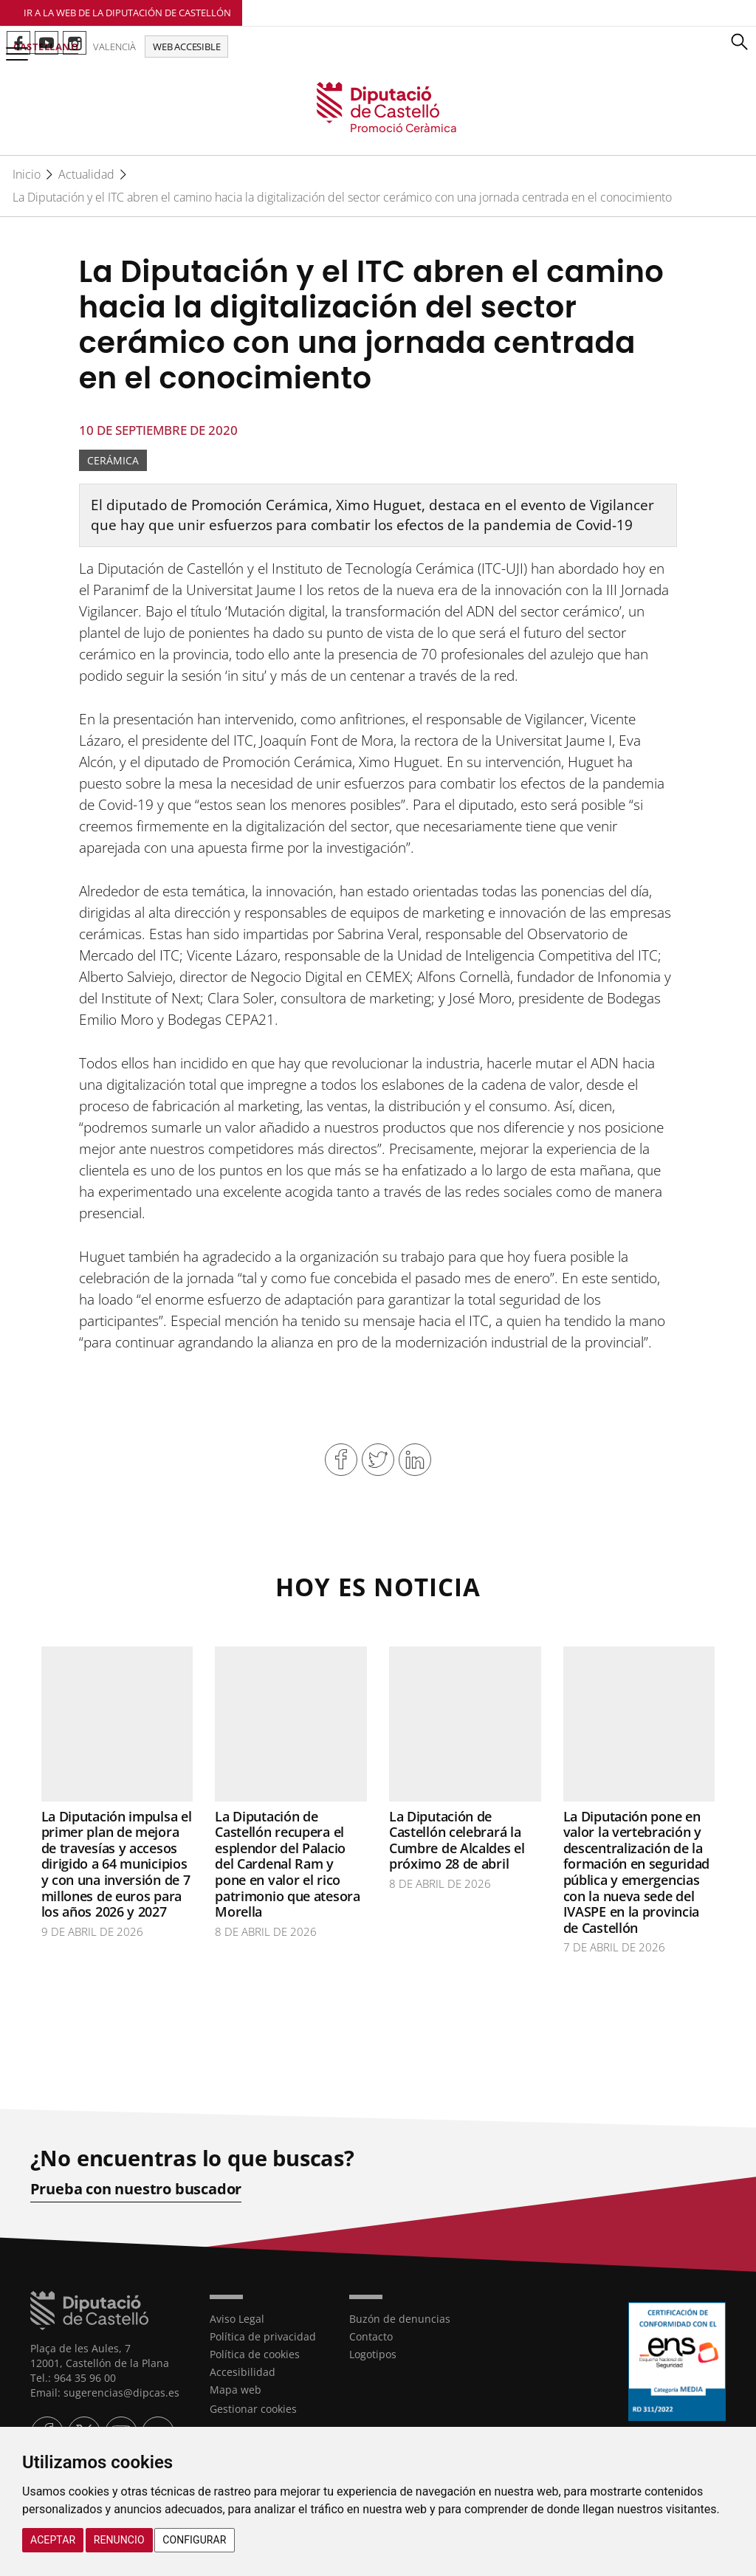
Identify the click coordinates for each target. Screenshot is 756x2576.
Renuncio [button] (119, 2540)
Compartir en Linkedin (415, 1459)
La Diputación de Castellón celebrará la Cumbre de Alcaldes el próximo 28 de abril (457, 1840)
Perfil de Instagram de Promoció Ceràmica (74, 43)
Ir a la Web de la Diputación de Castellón (127, 12)
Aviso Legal (237, 2319)
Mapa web (235, 2390)
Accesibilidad (242, 2372)
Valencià (114, 46)
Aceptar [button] (52, 2540)
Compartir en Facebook (341, 1459)
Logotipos (372, 2354)
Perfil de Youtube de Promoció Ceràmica (46, 43)
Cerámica (113, 460)
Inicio (27, 174)
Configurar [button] (194, 2540)
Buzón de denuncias (399, 2319)
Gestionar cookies (253, 2409)
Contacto (371, 2336)
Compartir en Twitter (378, 1459)
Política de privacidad (263, 2336)
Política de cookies (255, 2354)
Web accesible (186, 46)
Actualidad (86, 174)
